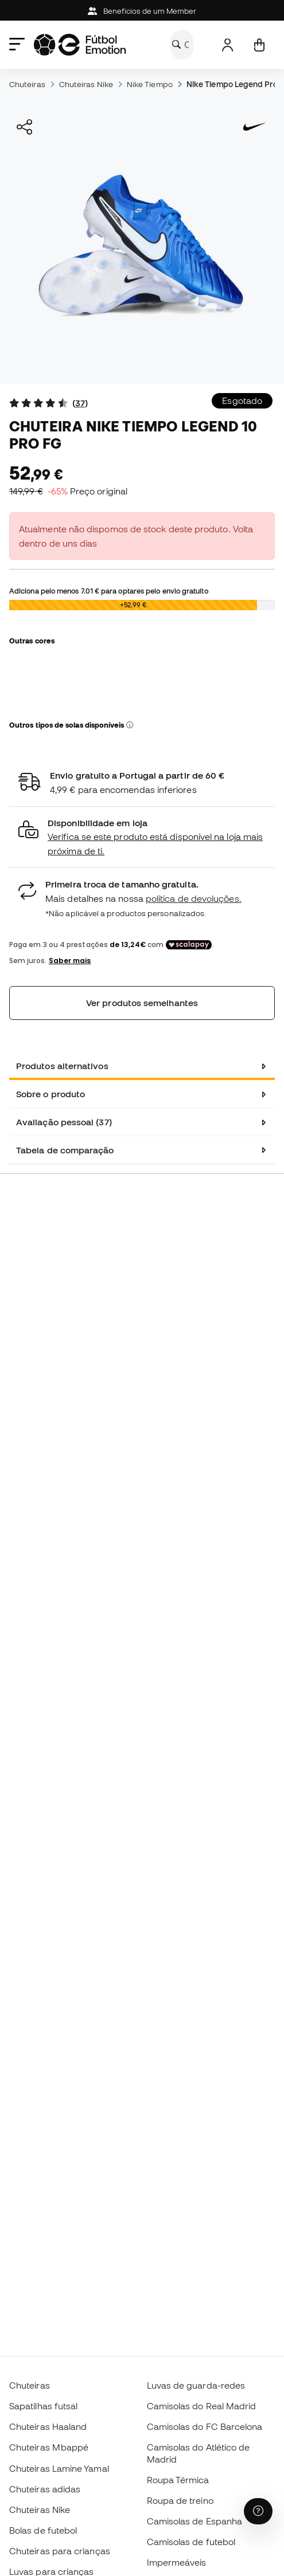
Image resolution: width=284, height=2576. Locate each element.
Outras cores (32, 641)
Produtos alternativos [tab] (62, 1066)
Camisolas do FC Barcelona (205, 2426)
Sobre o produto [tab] (50, 1094)
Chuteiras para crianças (59, 2551)
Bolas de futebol (43, 2530)
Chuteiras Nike (86, 84)
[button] (129, 725)
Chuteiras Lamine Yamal (59, 2468)
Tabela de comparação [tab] (65, 1150)
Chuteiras (27, 84)
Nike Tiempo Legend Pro (232, 84)
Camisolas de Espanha (195, 2521)
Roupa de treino (180, 2500)
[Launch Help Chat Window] (258, 2511)
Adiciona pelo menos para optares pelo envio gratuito (108, 591)
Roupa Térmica (178, 2480)
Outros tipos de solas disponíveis (71, 725)
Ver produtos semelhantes (142, 1003)
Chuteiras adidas (44, 2489)
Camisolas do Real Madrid (201, 2406)
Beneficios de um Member (142, 11)
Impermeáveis (177, 2562)
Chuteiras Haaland (48, 2426)
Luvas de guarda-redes (196, 2385)
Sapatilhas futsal (43, 2406)
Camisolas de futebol (191, 2541)
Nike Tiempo (150, 84)
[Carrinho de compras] (259, 45)
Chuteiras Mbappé (48, 2447)
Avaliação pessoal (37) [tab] (64, 1122)
